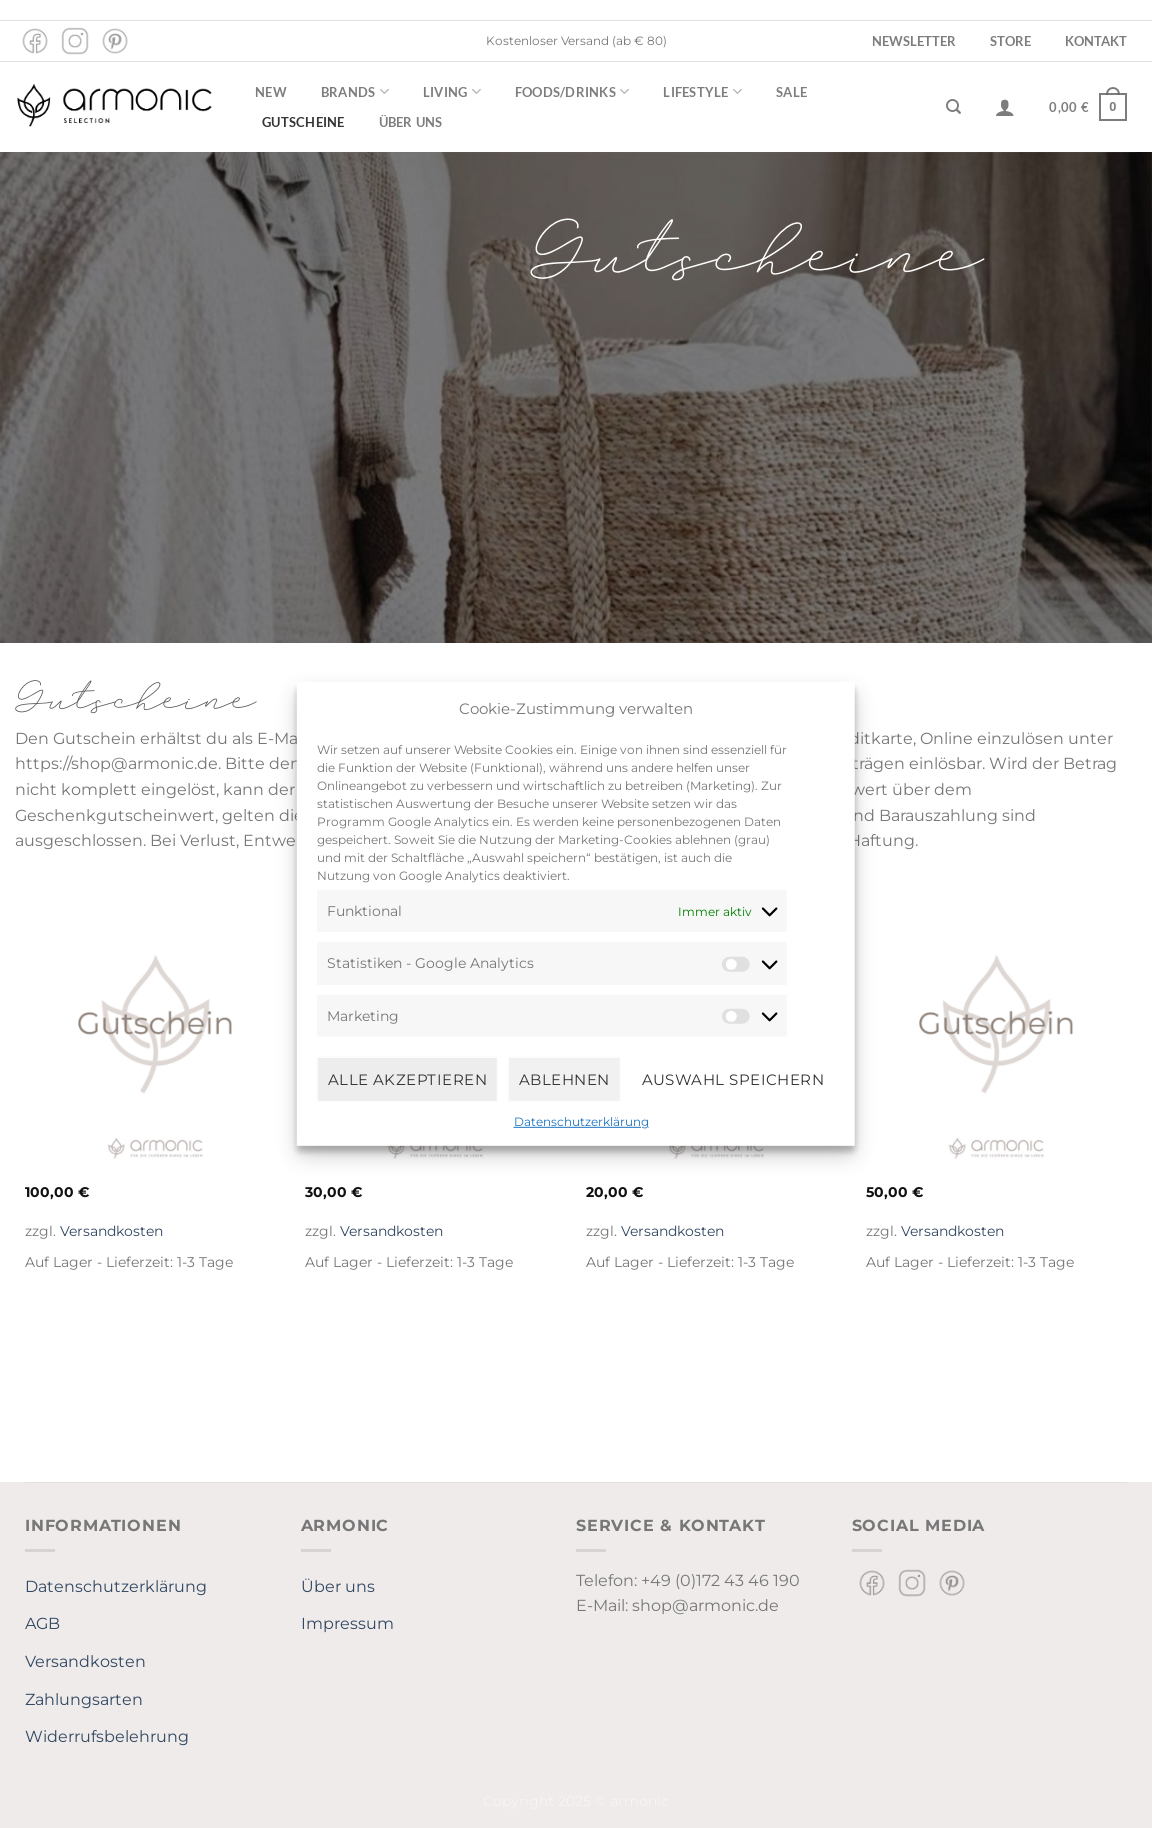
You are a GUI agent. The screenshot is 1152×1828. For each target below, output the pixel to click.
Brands (355, 91)
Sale (791, 92)
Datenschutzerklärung (581, 1121)
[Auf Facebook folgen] (35, 41)
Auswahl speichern (733, 1078)
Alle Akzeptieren (407, 1078)
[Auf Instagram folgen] (75, 41)
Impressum (347, 1623)
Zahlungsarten (84, 1699)
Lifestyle (702, 91)
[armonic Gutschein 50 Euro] (996, 1045)
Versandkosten (111, 1231)
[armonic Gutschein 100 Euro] (155, 1045)
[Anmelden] (1005, 107)
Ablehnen (564, 1078)
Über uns (411, 122)
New (271, 92)
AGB (42, 1623)
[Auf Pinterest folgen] (115, 41)
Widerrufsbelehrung (107, 1736)
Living (452, 91)
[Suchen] (953, 107)
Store (1010, 41)
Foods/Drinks (572, 91)
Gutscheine (303, 122)
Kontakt (1096, 41)
